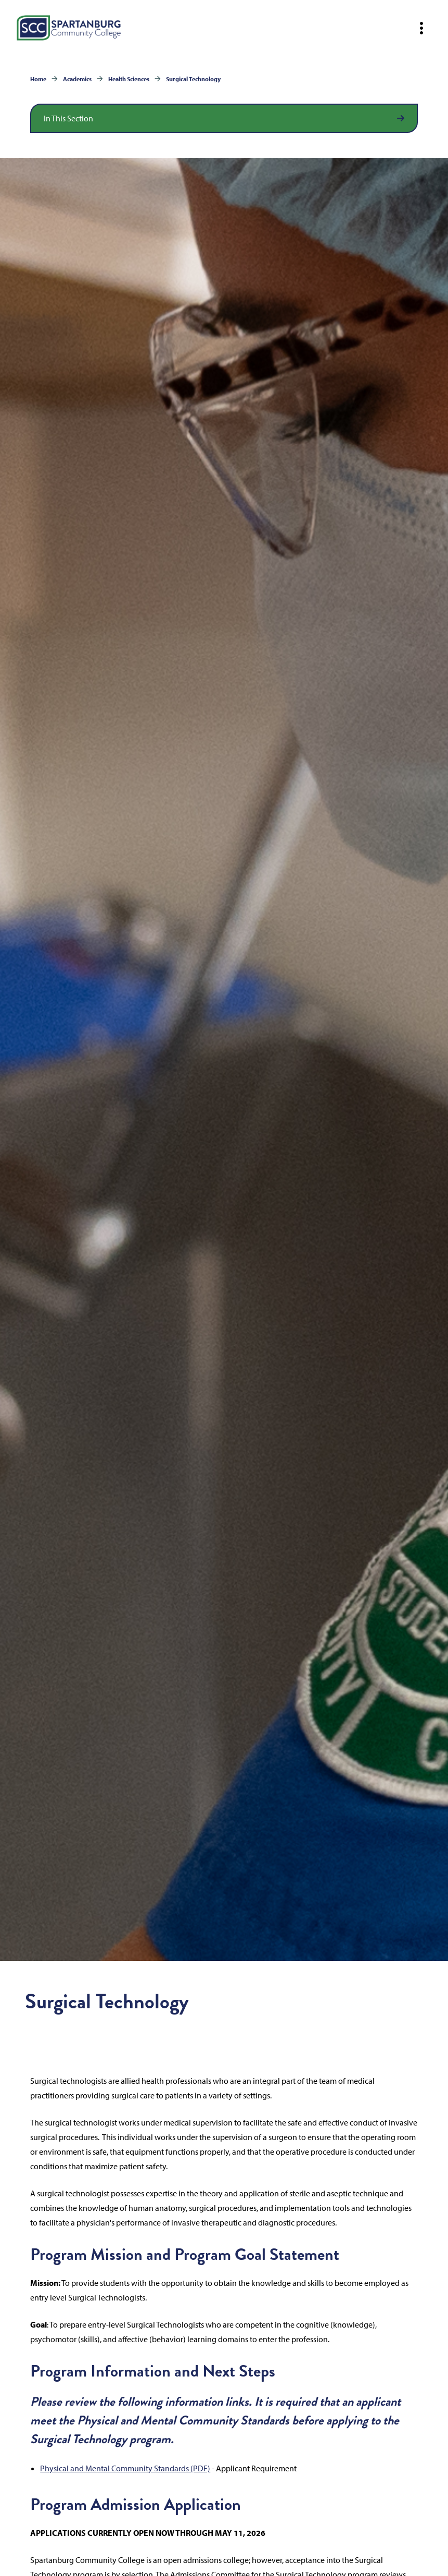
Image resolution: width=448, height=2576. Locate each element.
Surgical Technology (193, 79)
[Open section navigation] (224, 118)
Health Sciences (128, 79)
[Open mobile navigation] (421, 28)
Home (38, 79)
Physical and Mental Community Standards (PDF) (125, 2468)
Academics (77, 79)
